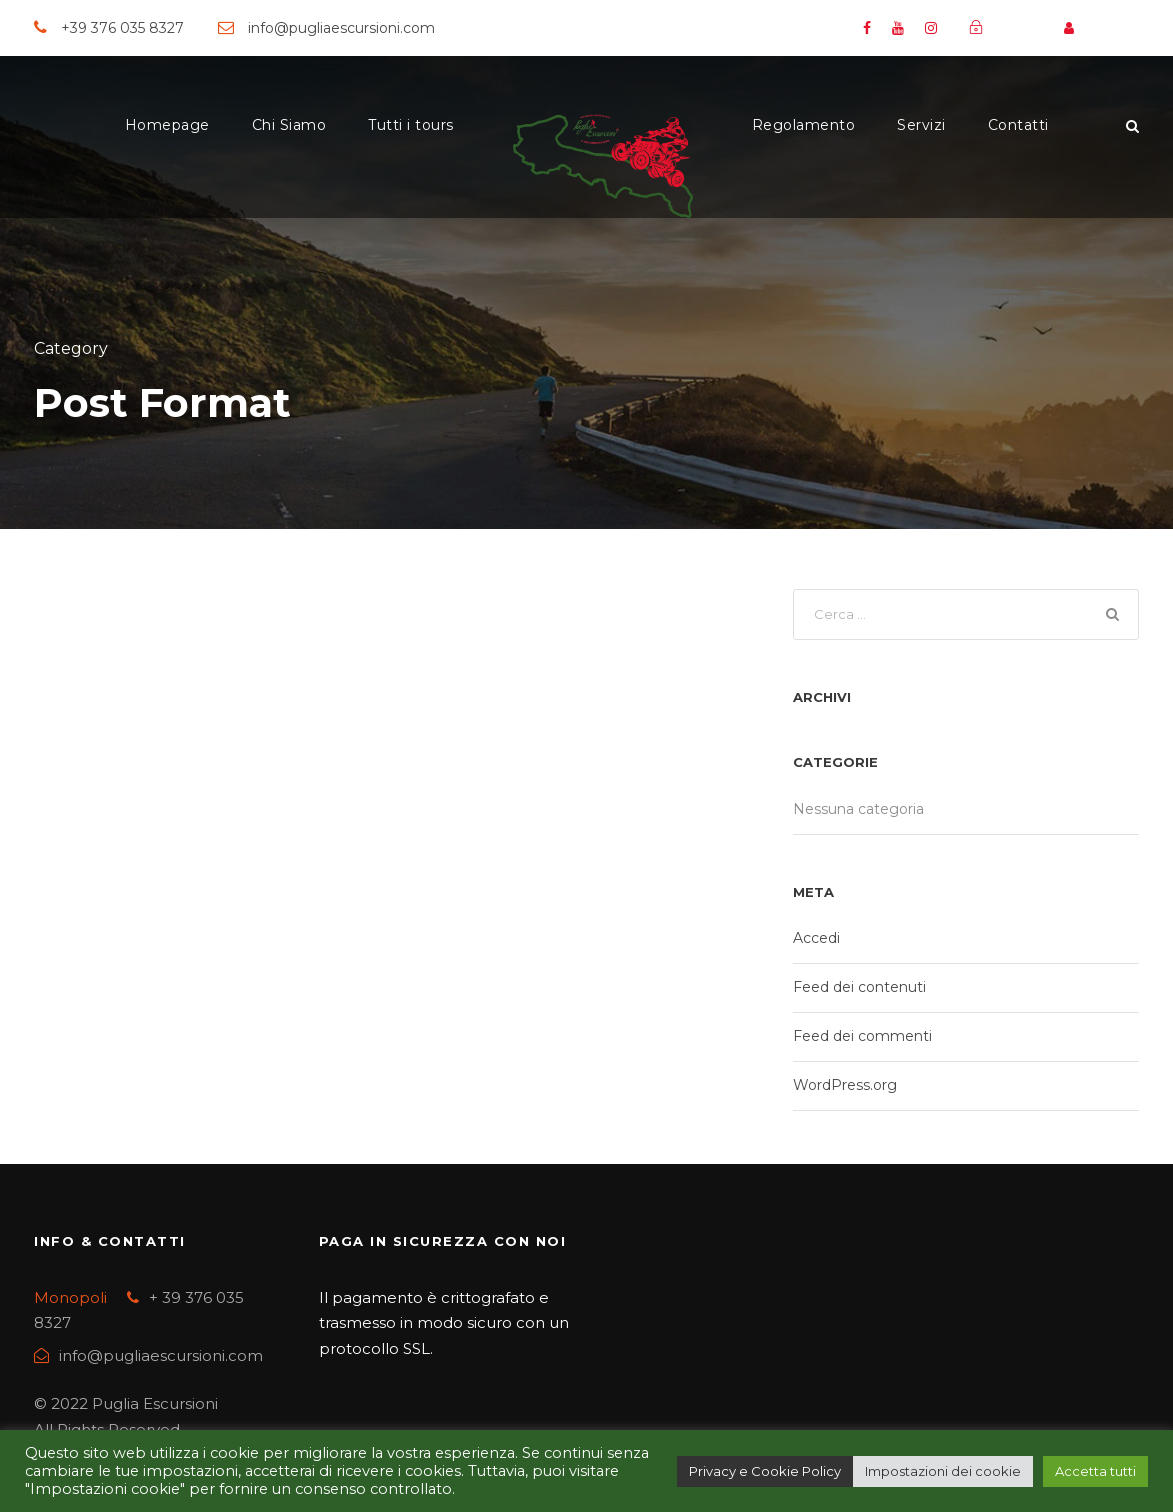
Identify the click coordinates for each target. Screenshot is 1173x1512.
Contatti (1018, 125)
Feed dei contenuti (859, 990)
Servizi (921, 125)
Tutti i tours (411, 125)
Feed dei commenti (862, 1039)
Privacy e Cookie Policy (765, 1471)
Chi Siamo (289, 125)
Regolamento (804, 125)
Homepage (167, 125)
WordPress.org (845, 1088)
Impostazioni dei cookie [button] (943, 1471)
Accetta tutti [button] (1095, 1471)
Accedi (816, 941)
